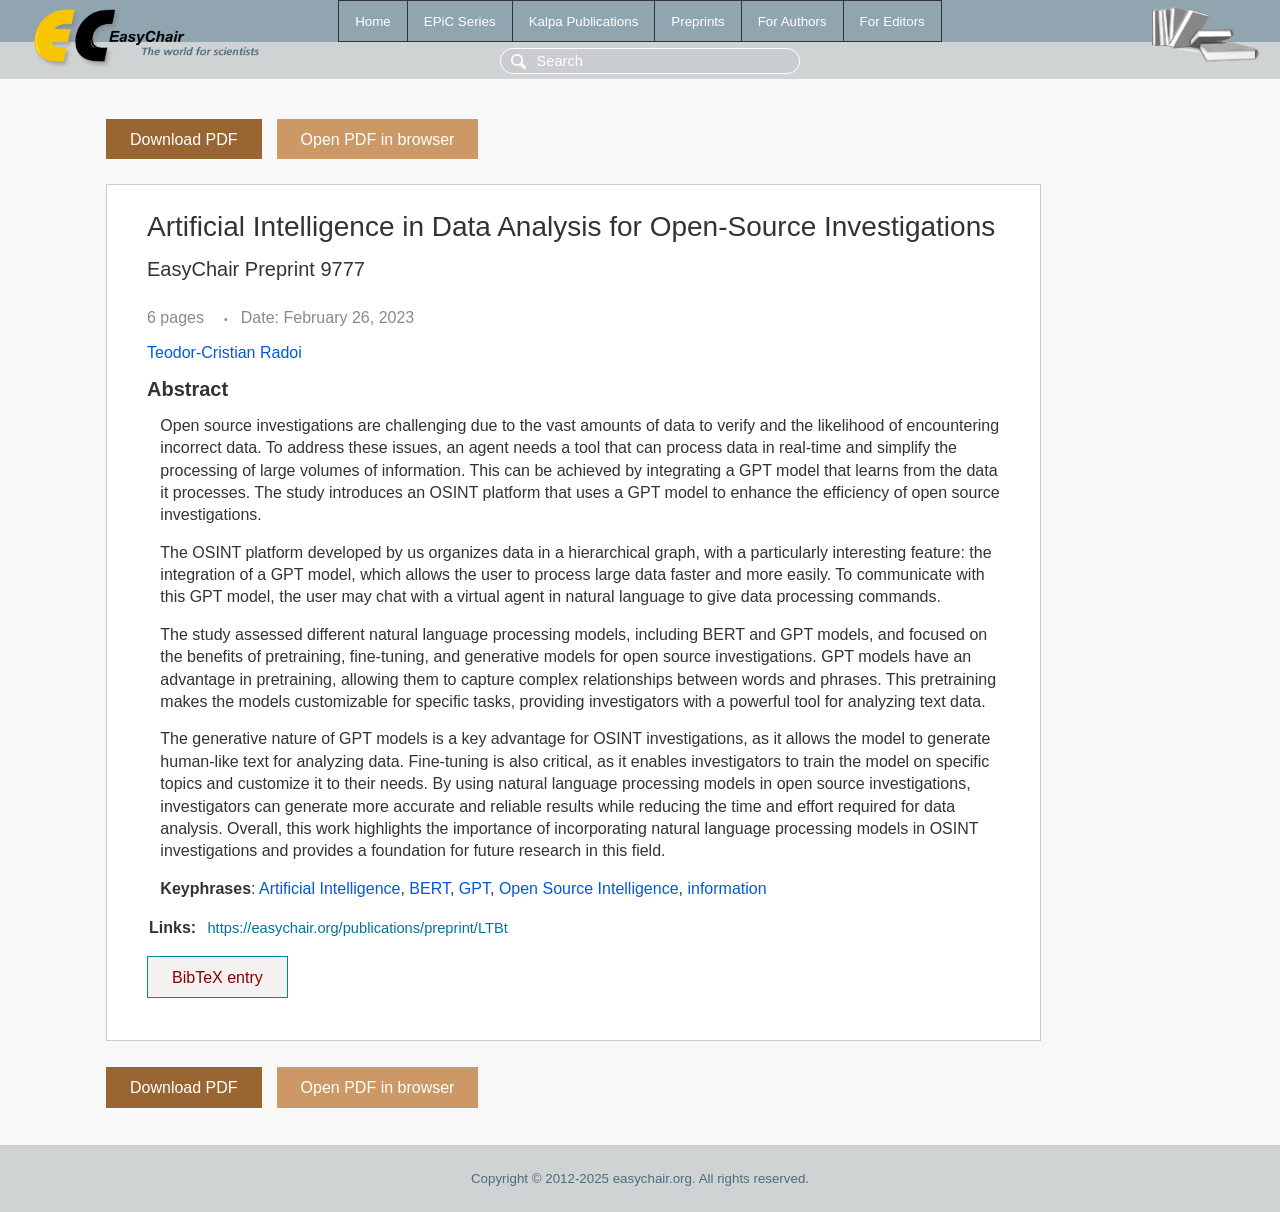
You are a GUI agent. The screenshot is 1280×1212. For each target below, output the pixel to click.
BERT (429, 888)
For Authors (792, 21)
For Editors (892, 21)
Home (373, 21)
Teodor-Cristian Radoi (224, 352)
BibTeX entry (217, 971)
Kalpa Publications (584, 21)
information (726, 888)
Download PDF (184, 139)
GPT (474, 888)
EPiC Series (460, 21)
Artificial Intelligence (329, 888)
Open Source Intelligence (589, 888)
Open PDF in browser (378, 139)
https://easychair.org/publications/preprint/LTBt (357, 928)
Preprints (697, 21)
